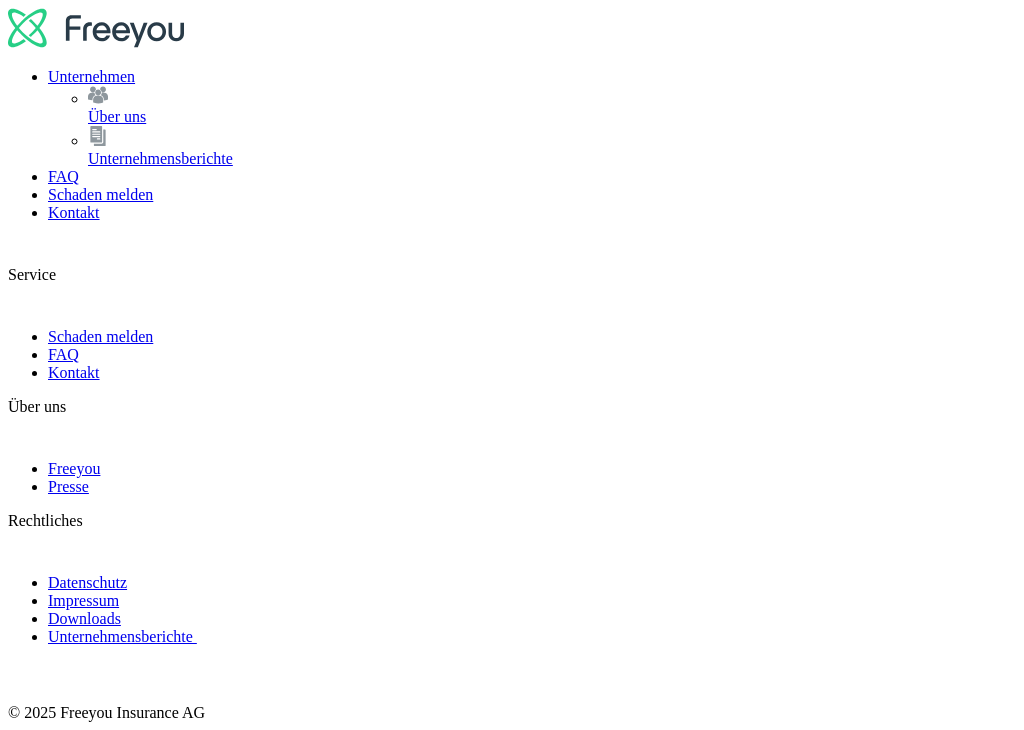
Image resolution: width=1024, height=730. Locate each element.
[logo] (96, 42)
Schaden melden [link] (100, 336)
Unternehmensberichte (552, 146)
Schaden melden (100, 194)
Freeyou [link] (74, 468)
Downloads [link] (84, 618)
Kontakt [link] (74, 372)
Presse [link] (68, 486)
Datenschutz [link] (87, 582)
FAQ (63, 176)
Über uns (552, 105)
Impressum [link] (83, 600)
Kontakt (74, 212)
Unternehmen (91, 76)
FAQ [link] (63, 354)
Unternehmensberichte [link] (122, 636)
